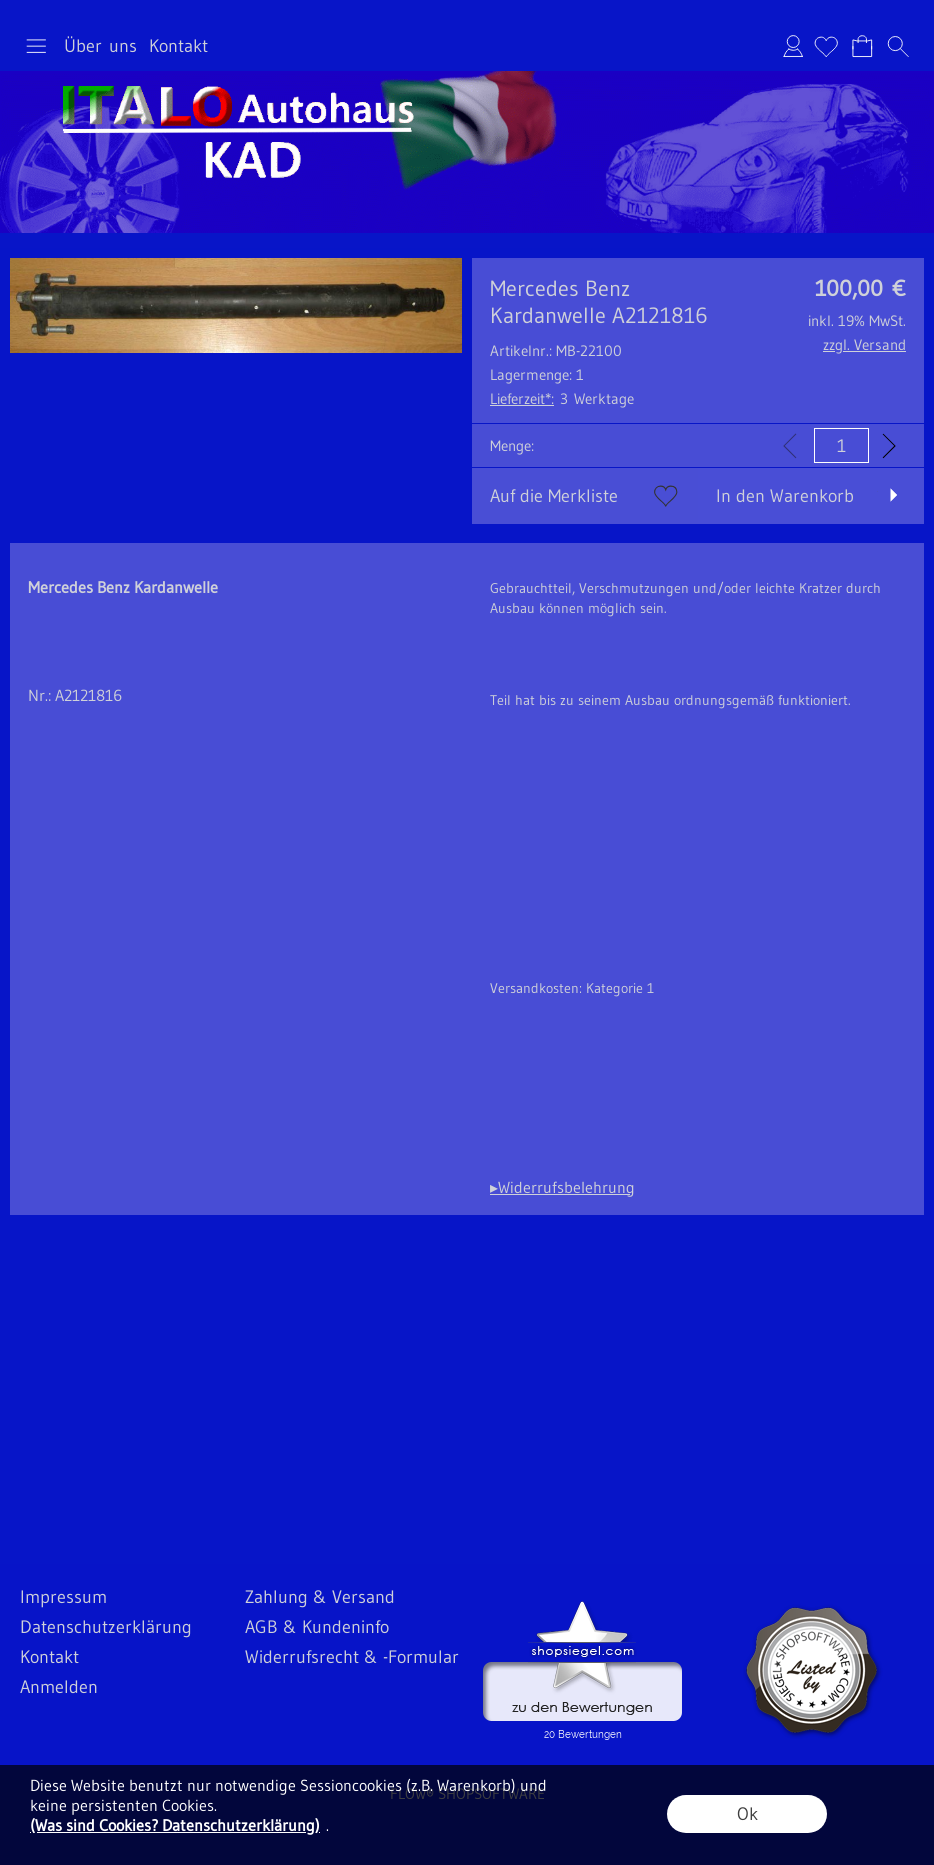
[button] (36, 46)
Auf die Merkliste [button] (554, 496)
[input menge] (841, 445)
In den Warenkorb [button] (785, 496)
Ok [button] (747, 1814)
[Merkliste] (826, 46)
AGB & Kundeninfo (317, 1627)
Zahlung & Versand (320, 1597)
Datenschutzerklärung (106, 1627)
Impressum (63, 1597)
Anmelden (793, 46)
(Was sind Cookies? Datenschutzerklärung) (175, 1825)
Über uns (100, 46)
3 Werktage (562, 398)
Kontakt (178, 46)
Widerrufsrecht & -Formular (352, 1657)
